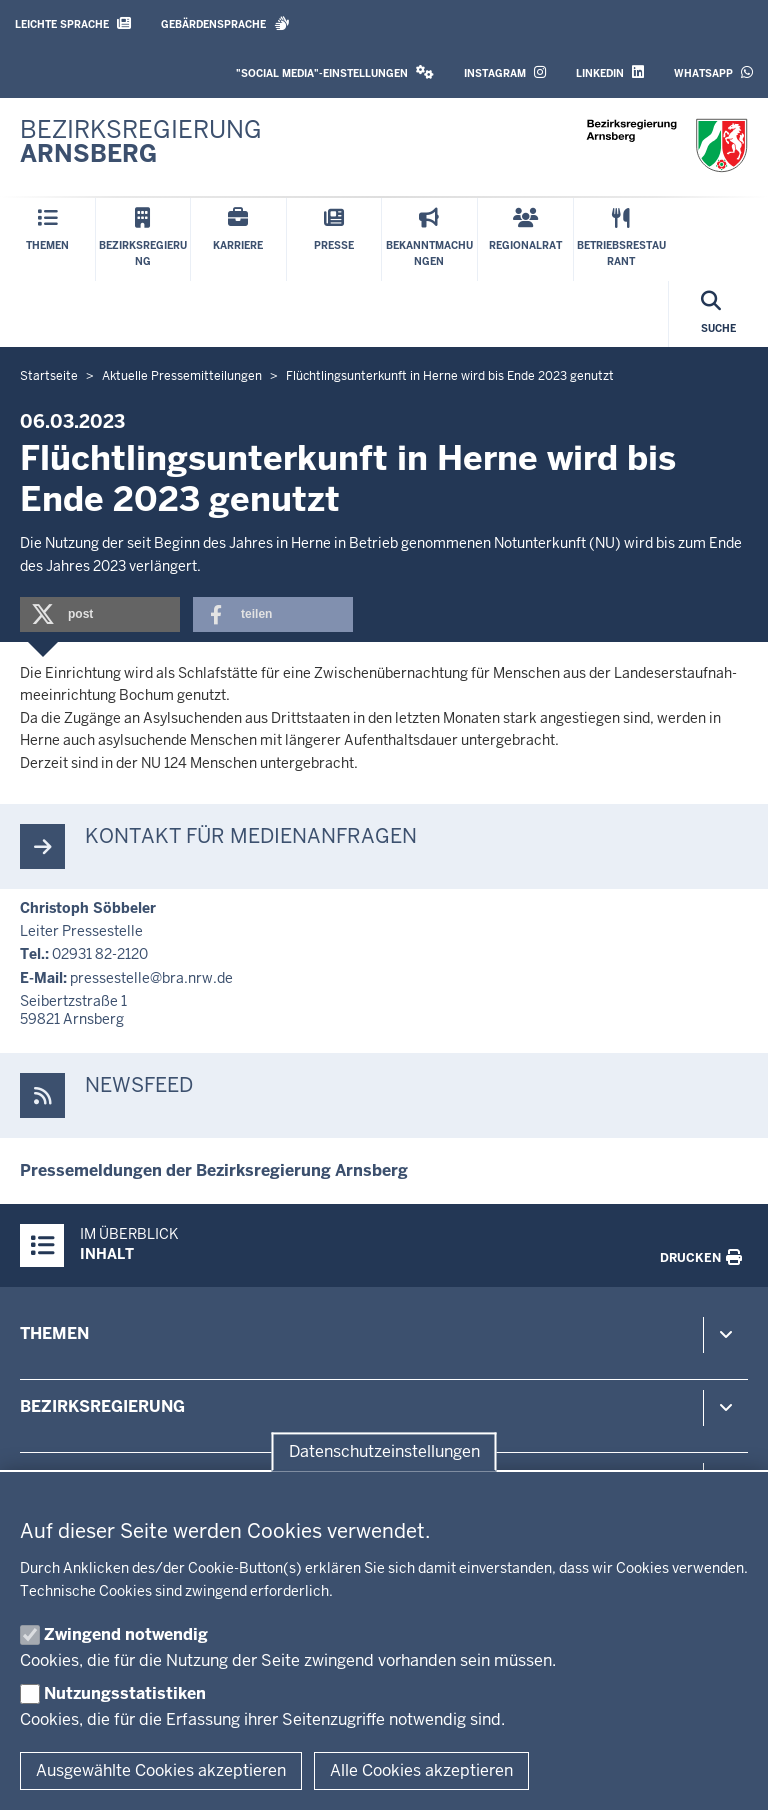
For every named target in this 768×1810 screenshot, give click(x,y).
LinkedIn (610, 72)
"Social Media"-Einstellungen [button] (335, 72)
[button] (100, 614)
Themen (54, 1333)
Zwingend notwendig (126, 1634)
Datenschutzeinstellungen (384, 1451)
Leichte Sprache (73, 23)
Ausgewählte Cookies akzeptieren (161, 1770)
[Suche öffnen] (718, 314)
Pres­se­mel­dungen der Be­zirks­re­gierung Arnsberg (214, 1170)
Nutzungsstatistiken (125, 1693)
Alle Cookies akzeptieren (421, 1770)
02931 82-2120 (100, 954)
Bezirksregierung (102, 1406)
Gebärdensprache (225, 23)
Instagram (505, 72)
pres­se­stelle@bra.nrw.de (151, 978)
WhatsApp (713, 72)
